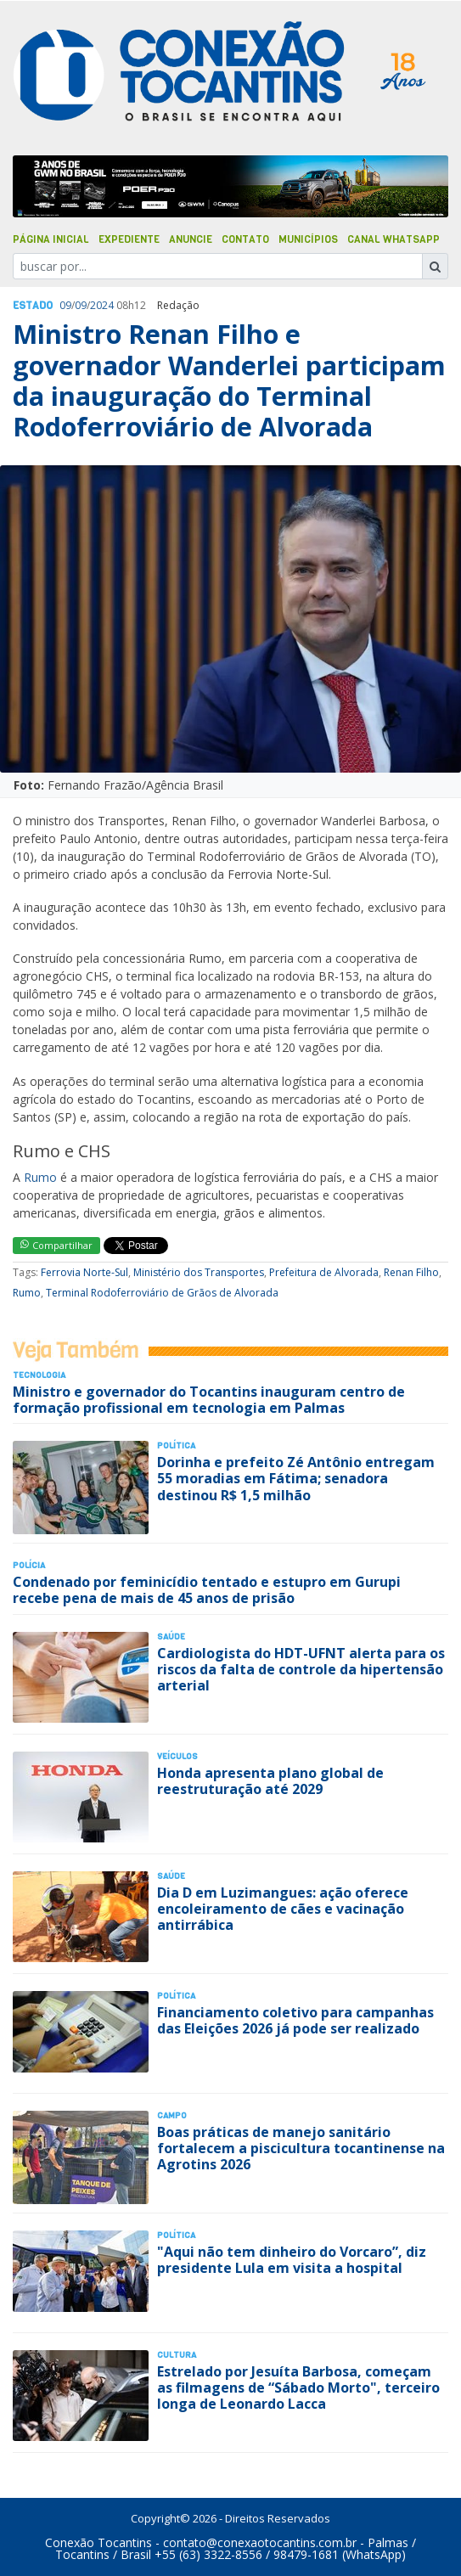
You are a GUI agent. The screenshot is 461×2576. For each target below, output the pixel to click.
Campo (172, 2115)
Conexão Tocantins (98, 2542)
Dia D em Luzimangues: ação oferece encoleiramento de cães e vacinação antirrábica (282, 1908)
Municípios (308, 239)
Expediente (129, 239)
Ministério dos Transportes (198, 1272)
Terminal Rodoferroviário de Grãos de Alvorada (162, 1292)
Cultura (176, 2354)
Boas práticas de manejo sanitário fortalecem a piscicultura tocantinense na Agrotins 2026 (301, 2148)
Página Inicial (51, 239)
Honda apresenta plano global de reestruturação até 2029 (270, 1780)
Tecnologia (39, 1375)
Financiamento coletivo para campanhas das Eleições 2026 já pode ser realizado (295, 2020)
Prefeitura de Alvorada (324, 1272)
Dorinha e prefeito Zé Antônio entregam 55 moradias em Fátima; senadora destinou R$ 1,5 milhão (296, 1478)
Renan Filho (411, 1272)
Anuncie (190, 239)
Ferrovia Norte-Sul (84, 1272)
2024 (102, 305)
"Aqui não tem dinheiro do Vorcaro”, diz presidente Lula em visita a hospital (291, 2259)
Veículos (177, 1756)
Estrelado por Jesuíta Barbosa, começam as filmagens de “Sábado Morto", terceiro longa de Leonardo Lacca (298, 2387)
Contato (245, 239)
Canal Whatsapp (393, 239)
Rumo (40, 1177)
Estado (33, 305)
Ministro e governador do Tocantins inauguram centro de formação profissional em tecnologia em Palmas (209, 1399)
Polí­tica (176, 1445)
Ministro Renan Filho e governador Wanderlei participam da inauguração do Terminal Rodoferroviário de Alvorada (229, 380)
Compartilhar (56, 1245)
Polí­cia (29, 1565)
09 (65, 305)
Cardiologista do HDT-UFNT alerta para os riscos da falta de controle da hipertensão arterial (301, 1669)
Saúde (171, 1636)
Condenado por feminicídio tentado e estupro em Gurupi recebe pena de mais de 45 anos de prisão (207, 1589)
